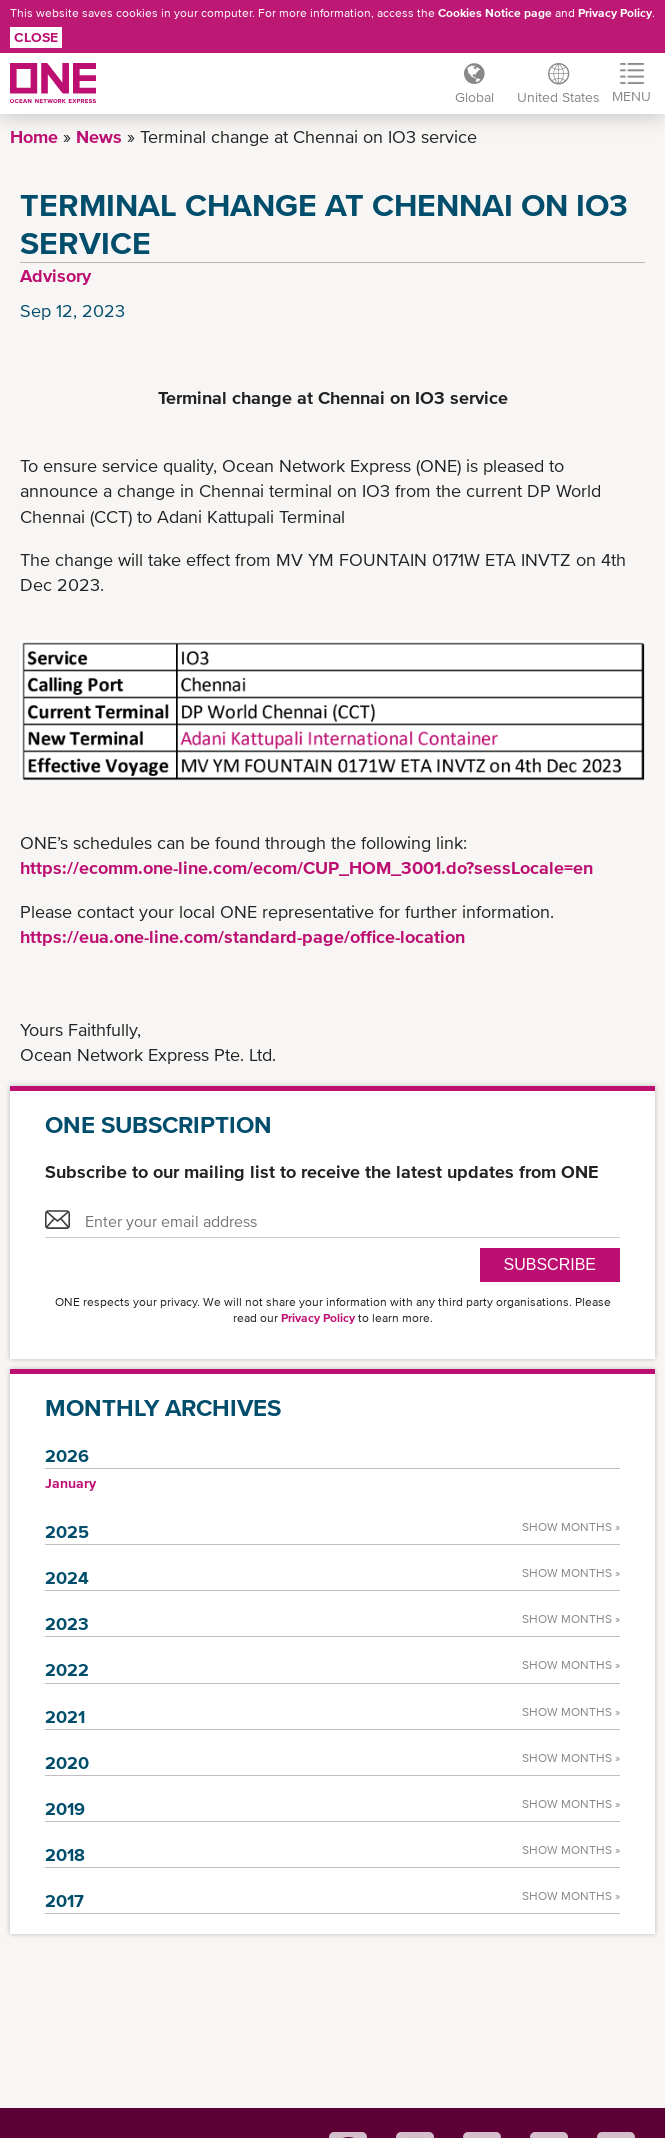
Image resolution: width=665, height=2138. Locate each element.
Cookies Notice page (495, 13)
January (70, 1483)
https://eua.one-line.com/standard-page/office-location (242, 936)
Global (473, 97)
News (99, 136)
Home (34, 136)
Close (36, 37)
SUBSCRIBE (550, 1264)
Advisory (55, 275)
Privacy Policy (615, 13)
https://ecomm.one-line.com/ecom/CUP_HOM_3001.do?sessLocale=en (306, 867)
